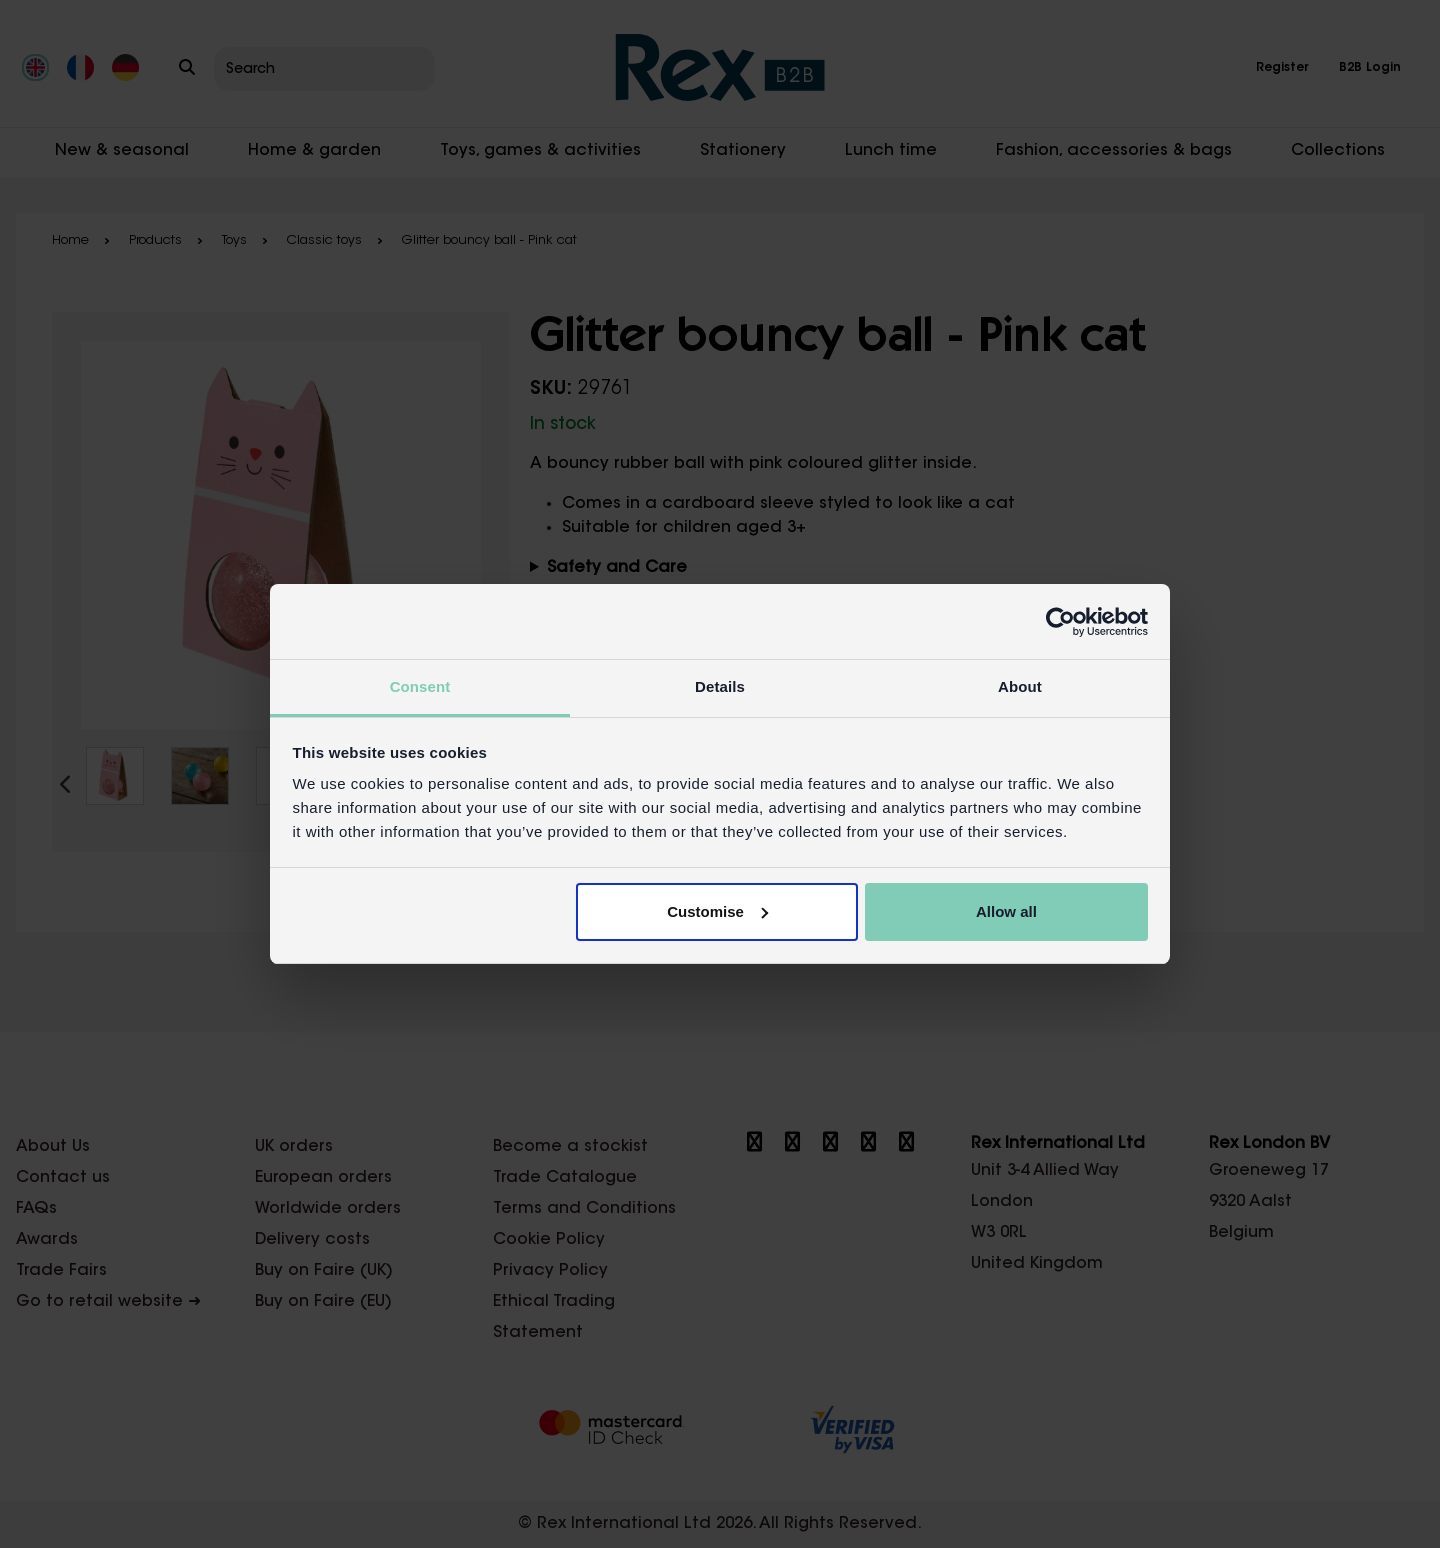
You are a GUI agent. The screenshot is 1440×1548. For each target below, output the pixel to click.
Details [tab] (720, 686)
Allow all (1006, 911)
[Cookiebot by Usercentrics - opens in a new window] (1060, 622)
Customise (717, 911)
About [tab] (1020, 686)
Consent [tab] (420, 686)
